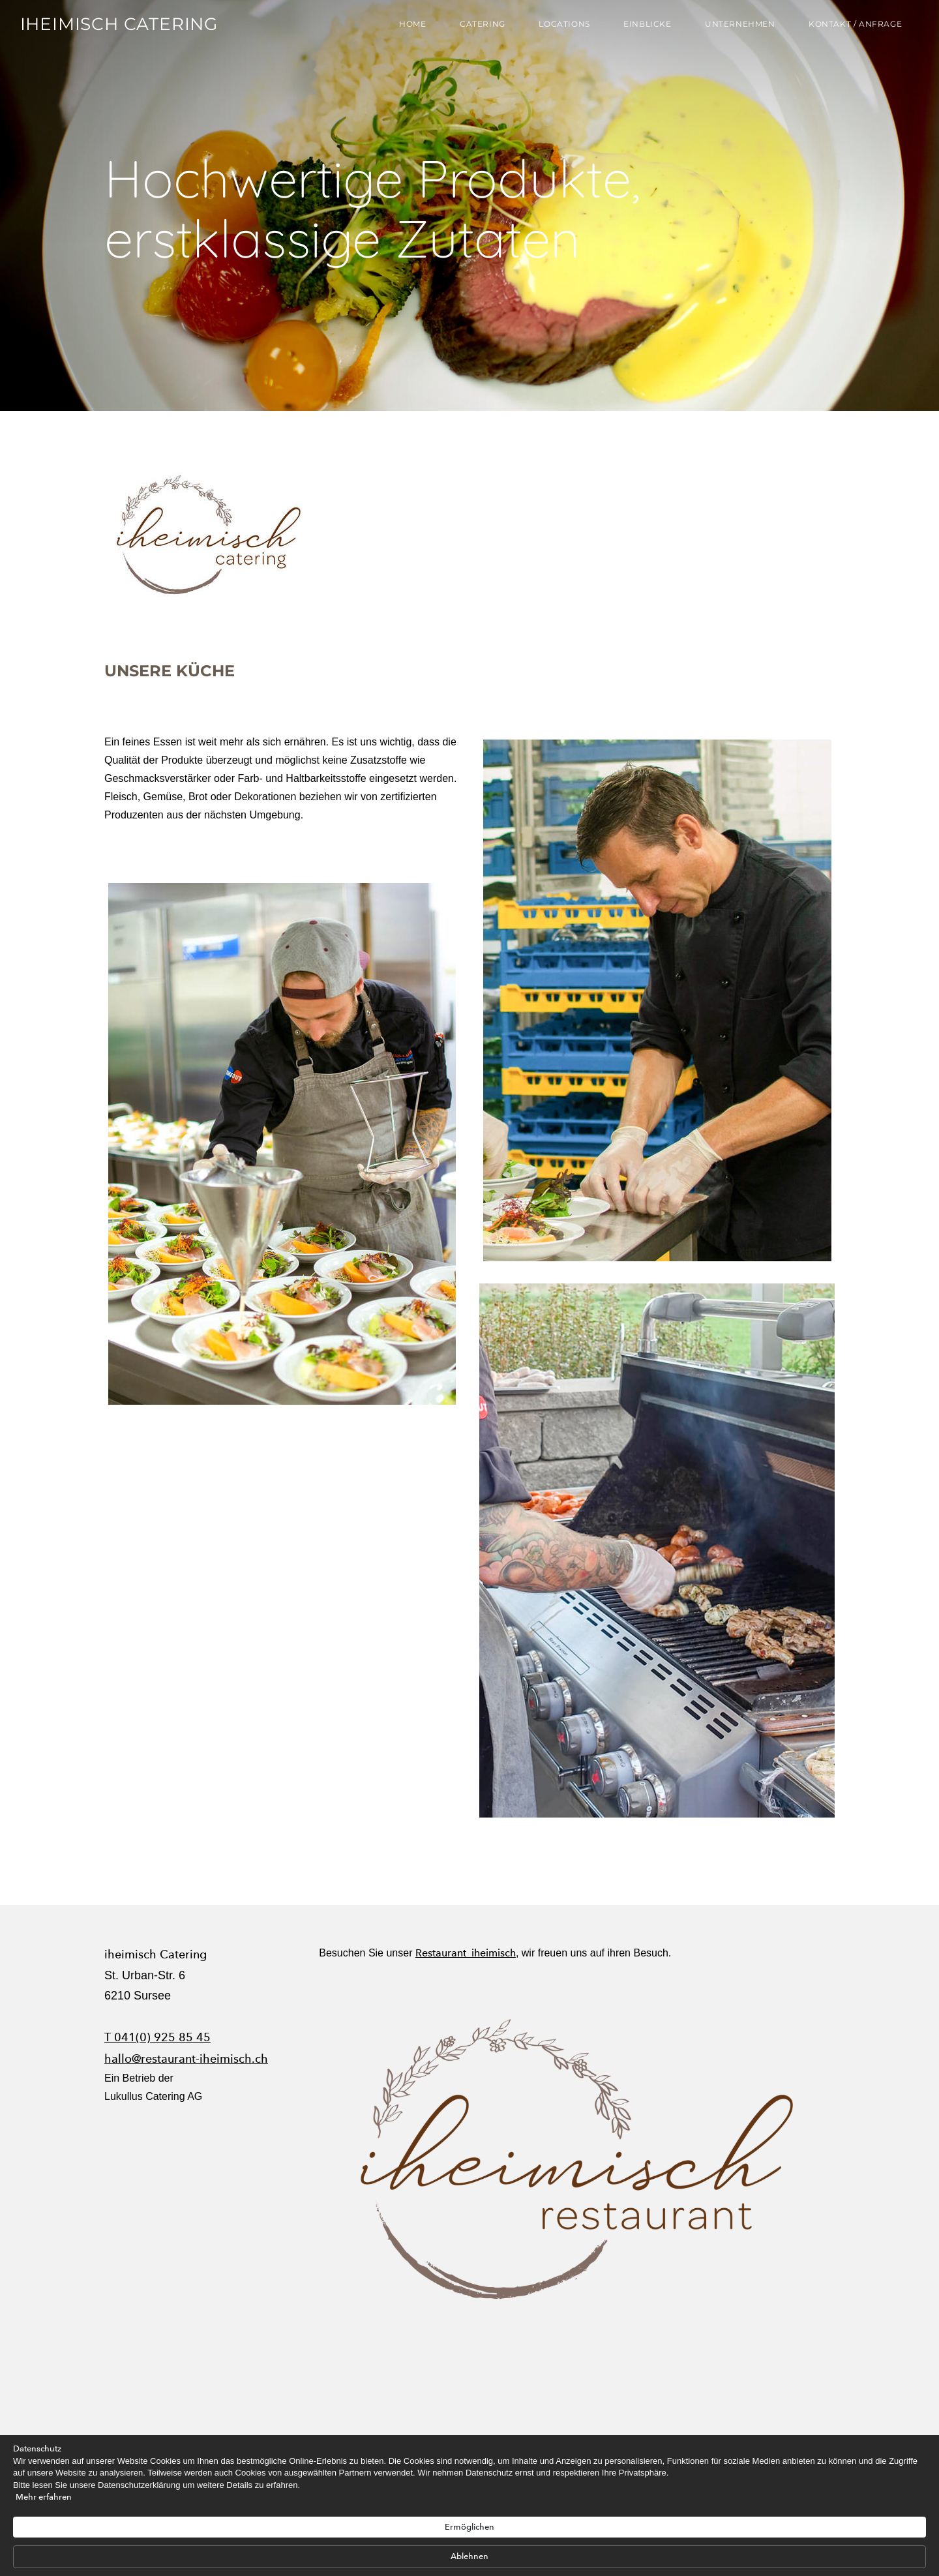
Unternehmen (734, 28)
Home (406, 28)
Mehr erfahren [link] (207, 2556)
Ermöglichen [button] (647, 2519)
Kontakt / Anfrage (849, 28)
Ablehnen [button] (730, 2520)
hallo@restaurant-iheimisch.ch (186, 2058)
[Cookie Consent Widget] (469, 2520)
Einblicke (641, 28)
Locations (558, 28)
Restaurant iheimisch (465, 1953)
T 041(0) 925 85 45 (157, 2037)
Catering (476, 28)
